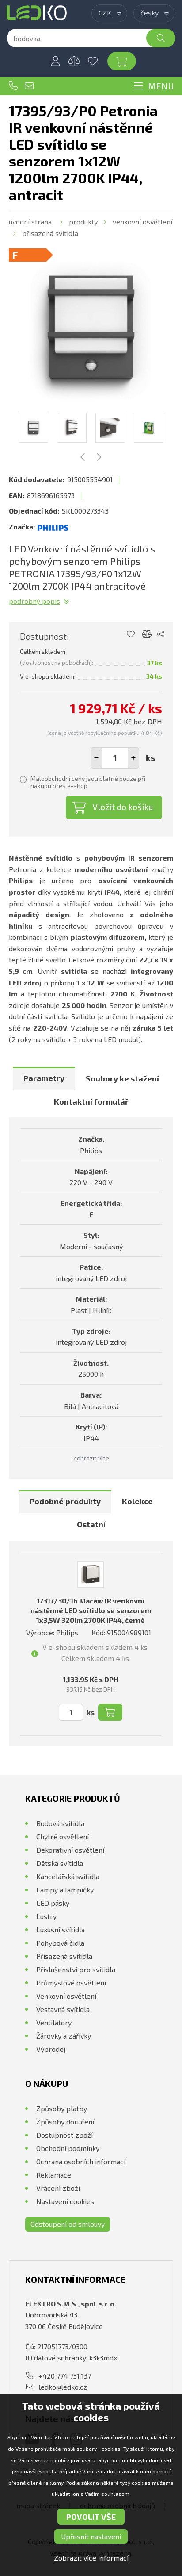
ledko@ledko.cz (29, 86)
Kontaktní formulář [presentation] (91, 1101)
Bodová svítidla (60, 1823)
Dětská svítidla (59, 1863)
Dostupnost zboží (64, 2135)
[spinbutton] (115, 758)
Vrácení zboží (58, 2188)
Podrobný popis (34, 601)
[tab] (44, 1078)
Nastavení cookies (65, 2201)
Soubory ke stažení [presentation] (122, 1078)
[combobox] (109, 13)
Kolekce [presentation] (137, 1501)
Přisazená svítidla (50, 233)
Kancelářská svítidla (67, 1876)
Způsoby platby (61, 2108)
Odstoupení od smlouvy (67, 2224)
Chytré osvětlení (62, 1836)
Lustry (46, 1916)
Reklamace (53, 2174)
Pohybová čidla (60, 1943)
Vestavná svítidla (63, 2009)
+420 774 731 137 (13, 86)
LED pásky (52, 1903)
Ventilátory (54, 2022)
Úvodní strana (30, 221)
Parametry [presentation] (43, 1078)
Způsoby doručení (65, 2121)
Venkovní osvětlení (142, 221)
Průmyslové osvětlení (71, 1982)
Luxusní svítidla (60, 1929)
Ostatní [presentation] (91, 1524)
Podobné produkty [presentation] (65, 1501)
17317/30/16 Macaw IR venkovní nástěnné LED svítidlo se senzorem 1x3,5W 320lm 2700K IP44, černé (90, 1610)
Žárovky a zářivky (63, 2035)
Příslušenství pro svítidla (75, 1969)
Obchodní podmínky (67, 2148)
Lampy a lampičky (65, 1889)
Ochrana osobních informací (80, 2161)
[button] (133, 758)
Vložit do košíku (122, 806)
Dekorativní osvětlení (70, 1850)
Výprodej (50, 2049)
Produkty (83, 221)
